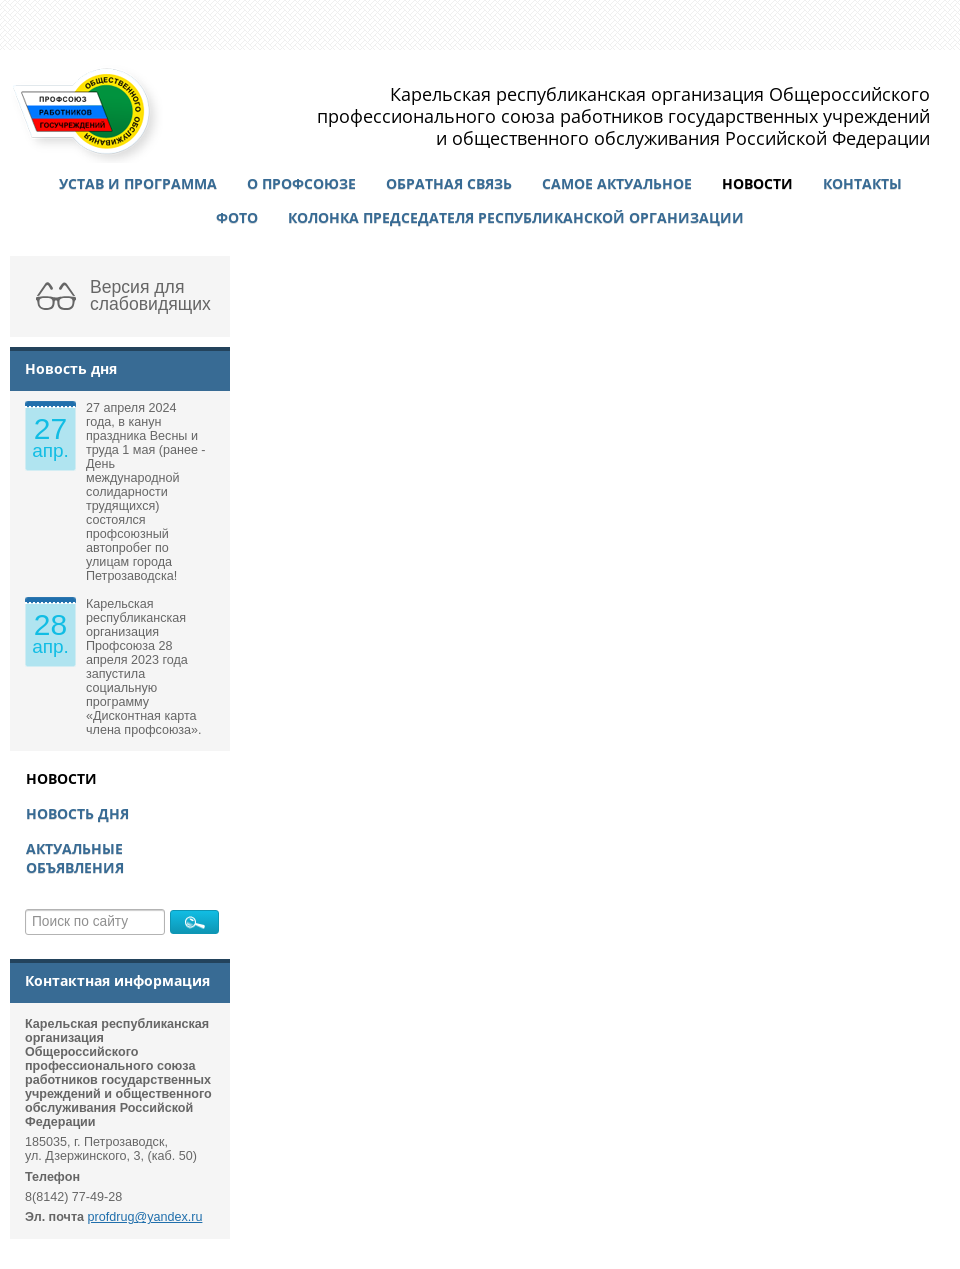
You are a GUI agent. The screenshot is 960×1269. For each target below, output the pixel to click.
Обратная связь (449, 183)
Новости (757, 183)
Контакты (862, 183)
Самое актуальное (617, 183)
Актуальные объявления (75, 858)
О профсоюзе (301, 183)
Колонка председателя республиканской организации (516, 217)
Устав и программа (138, 183)
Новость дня (77, 813)
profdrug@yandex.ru (145, 1217)
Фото (237, 217)
